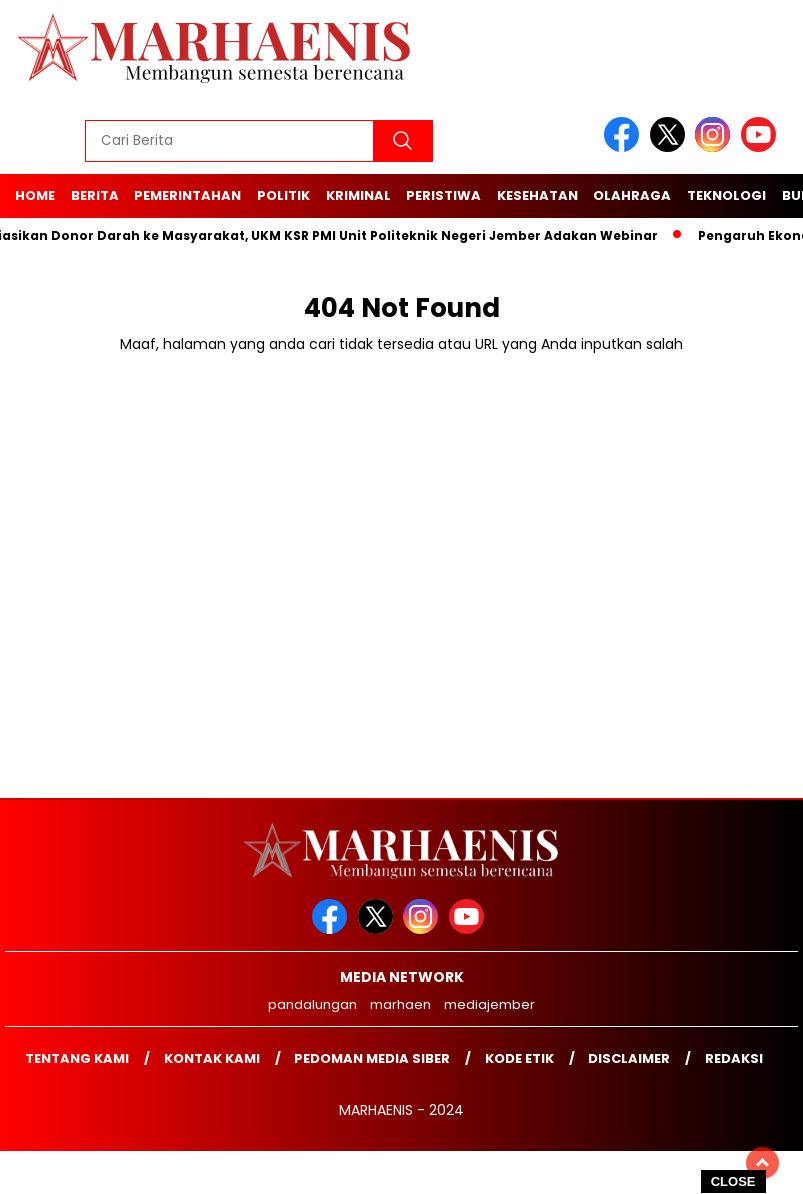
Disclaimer (629, 1058)
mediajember (489, 1004)
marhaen (400, 1004)
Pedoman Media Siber (372, 1058)
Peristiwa (443, 195)
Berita (95, 195)
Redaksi (734, 1058)
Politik (283, 195)
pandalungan (312, 1004)
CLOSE (733, 1181)
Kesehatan (537, 195)
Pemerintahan (187, 195)
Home (35, 195)
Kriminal (358, 195)
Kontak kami (212, 1058)
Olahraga (632, 195)
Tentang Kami (77, 1058)
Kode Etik (519, 1058)
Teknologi (726, 195)
